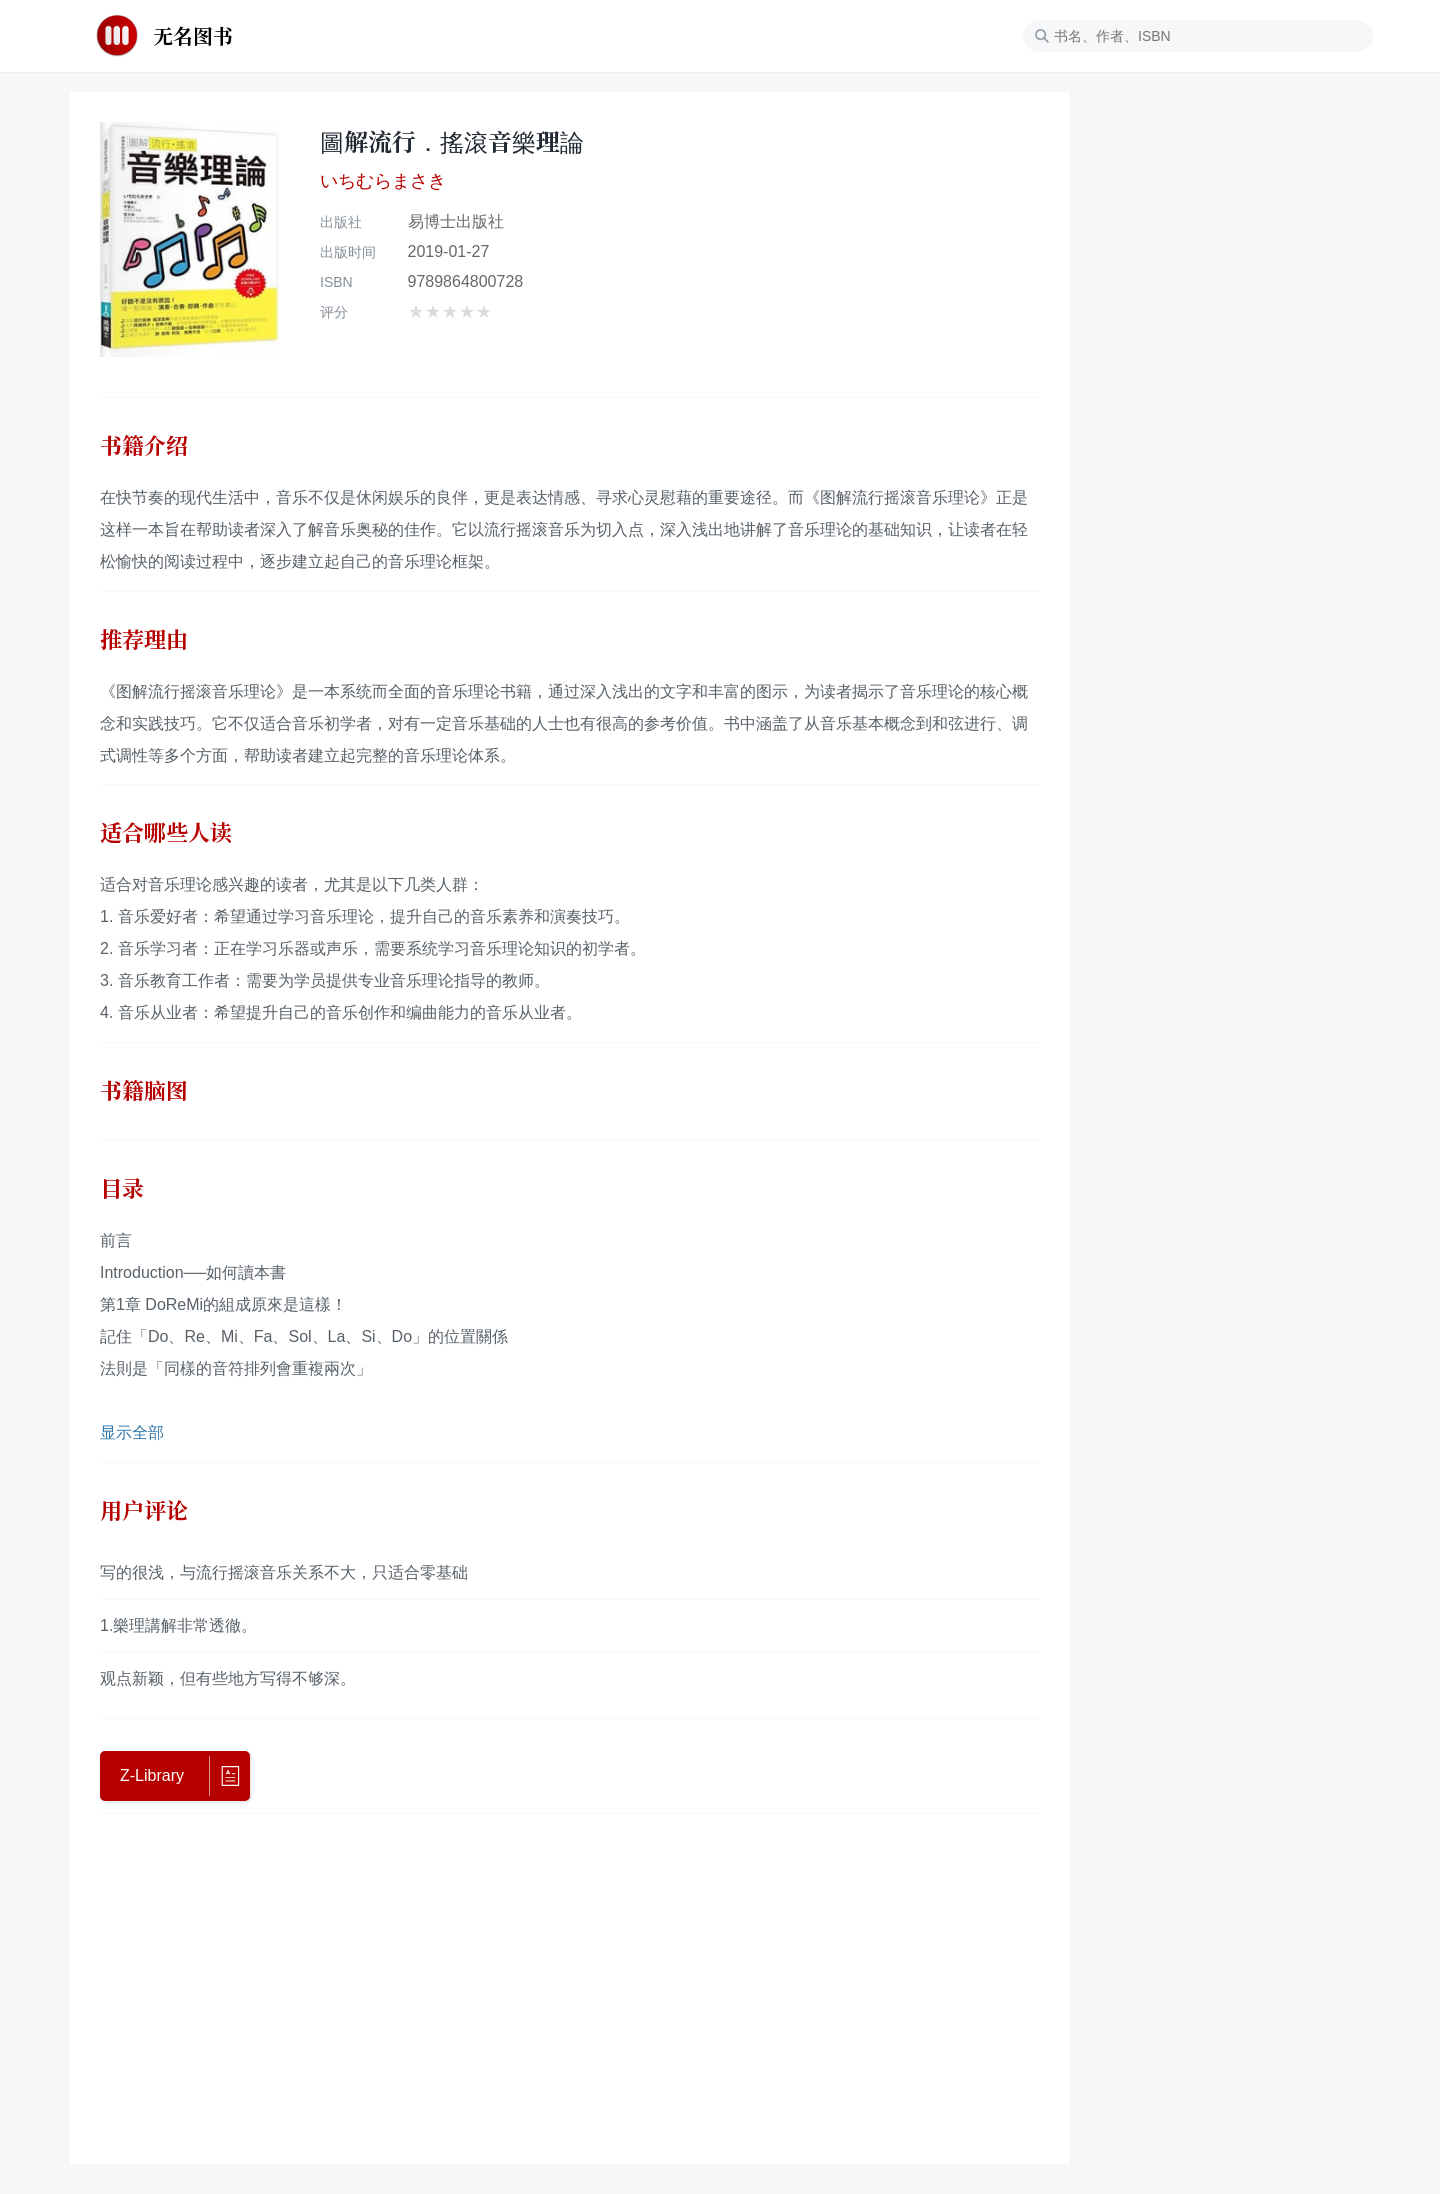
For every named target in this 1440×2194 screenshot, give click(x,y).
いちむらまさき (383, 180)
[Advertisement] (570, 1984)
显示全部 (132, 1432)
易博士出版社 (456, 221)
